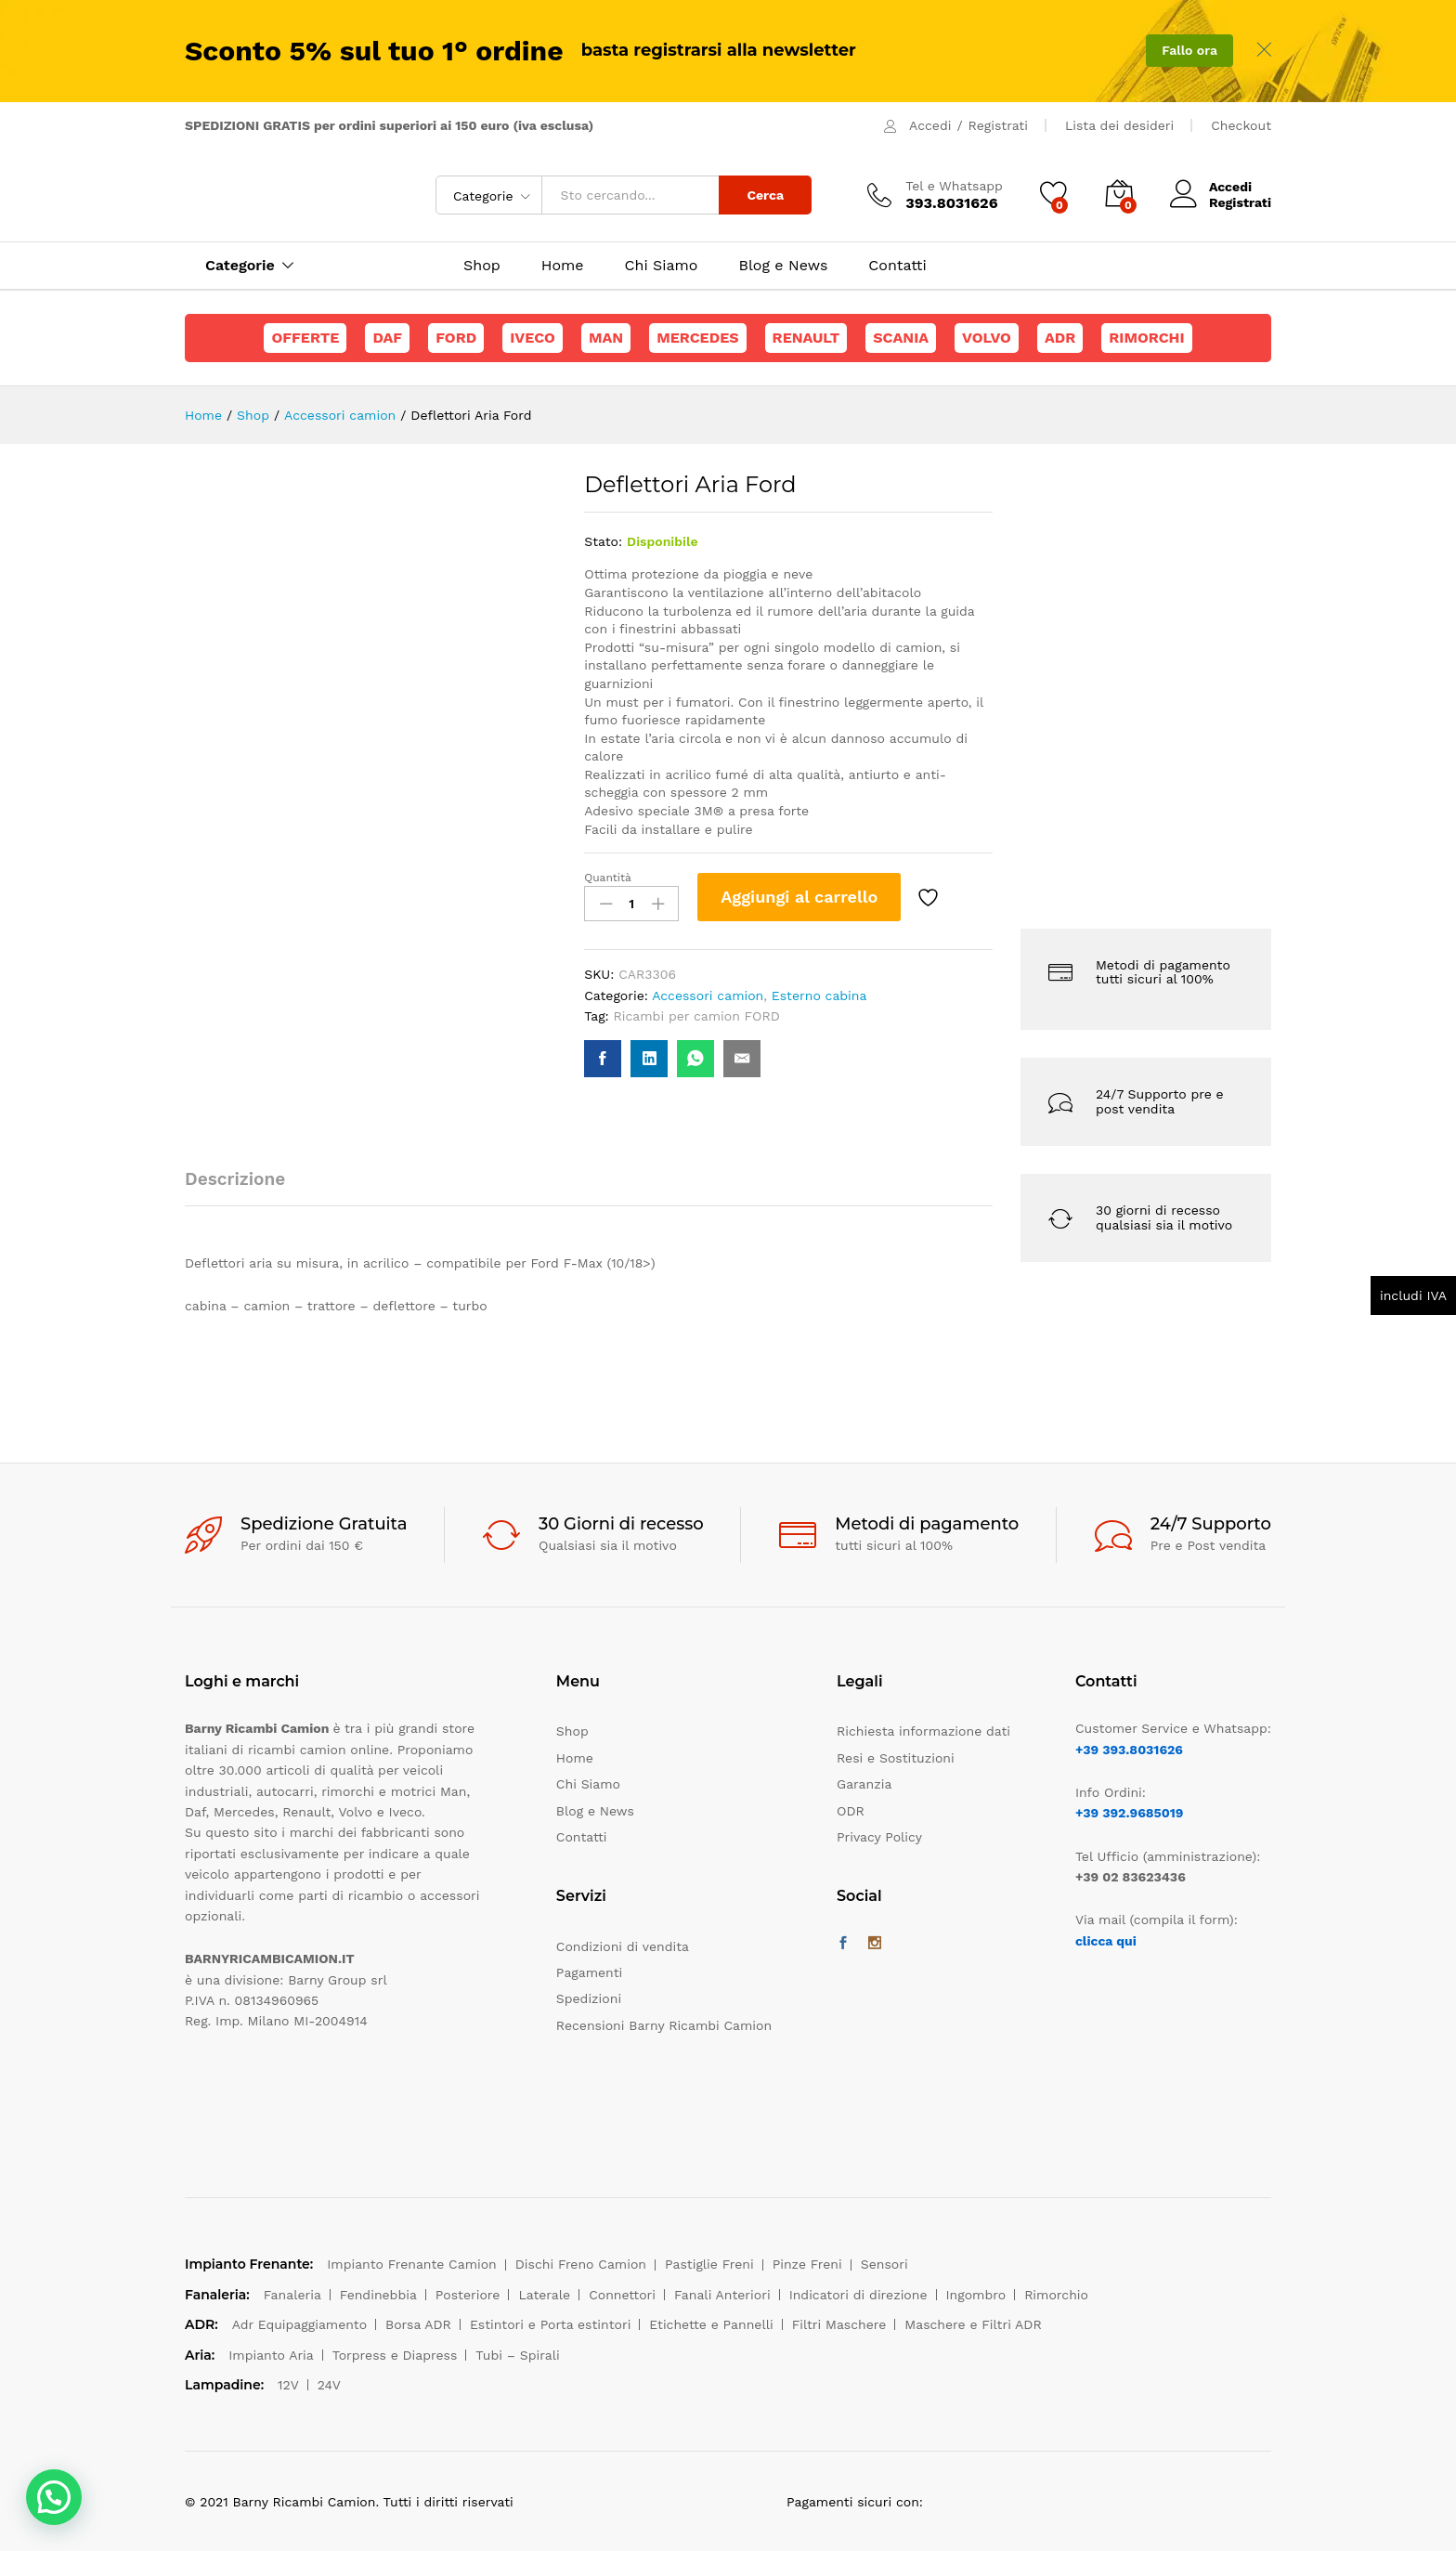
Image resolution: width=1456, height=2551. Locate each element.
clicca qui (1106, 1940)
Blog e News (782, 265)
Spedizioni (588, 1998)
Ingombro (976, 2294)
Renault (806, 337)
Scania (901, 337)
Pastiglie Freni (709, 2264)
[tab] (244, 1187)
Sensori (884, 2264)
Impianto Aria (271, 2355)
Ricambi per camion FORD (697, 1016)
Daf (387, 337)
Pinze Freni (807, 2264)
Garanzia (864, 1784)
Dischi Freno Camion (580, 2264)
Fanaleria (292, 2294)
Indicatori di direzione (858, 2294)
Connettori (622, 2294)
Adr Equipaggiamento (299, 2324)
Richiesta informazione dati (923, 1731)
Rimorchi (1146, 337)
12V (288, 2384)
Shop (481, 265)
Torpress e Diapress (395, 2355)
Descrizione (235, 1179)
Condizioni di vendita (622, 1946)
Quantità (607, 877)
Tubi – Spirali (517, 2355)
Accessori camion (707, 995)
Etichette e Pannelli (711, 2324)
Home (562, 265)
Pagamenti (589, 1972)
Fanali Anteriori (722, 2294)
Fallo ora (1189, 50)
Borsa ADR (418, 2324)
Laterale (544, 2294)
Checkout (1241, 125)
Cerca (765, 195)
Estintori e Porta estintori (550, 2324)
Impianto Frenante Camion (412, 2264)
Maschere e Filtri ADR (972, 2324)
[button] (54, 2497)
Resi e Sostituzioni (896, 1758)
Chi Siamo (661, 265)
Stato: (603, 541)
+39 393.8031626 (1129, 1749)
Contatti (897, 265)
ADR (1060, 337)
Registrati (998, 125)
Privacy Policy (879, 1836)
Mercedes (697, 337)
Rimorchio (1056, 2294)
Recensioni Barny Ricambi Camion (664, 2025)
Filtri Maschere (839, 2324)
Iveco (532, 337)
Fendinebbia (378, 2294)
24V (329, 2384)
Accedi (930, 125)
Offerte (305, 337)
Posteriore (468, 2294)
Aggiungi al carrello (799, 896)
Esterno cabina (819, 995)
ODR (850, 1810)
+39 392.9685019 (1129, 1812)
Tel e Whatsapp (954, 185)
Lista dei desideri (1119, 125)
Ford (456, 337)
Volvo (986, 337)
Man (606, 337)
